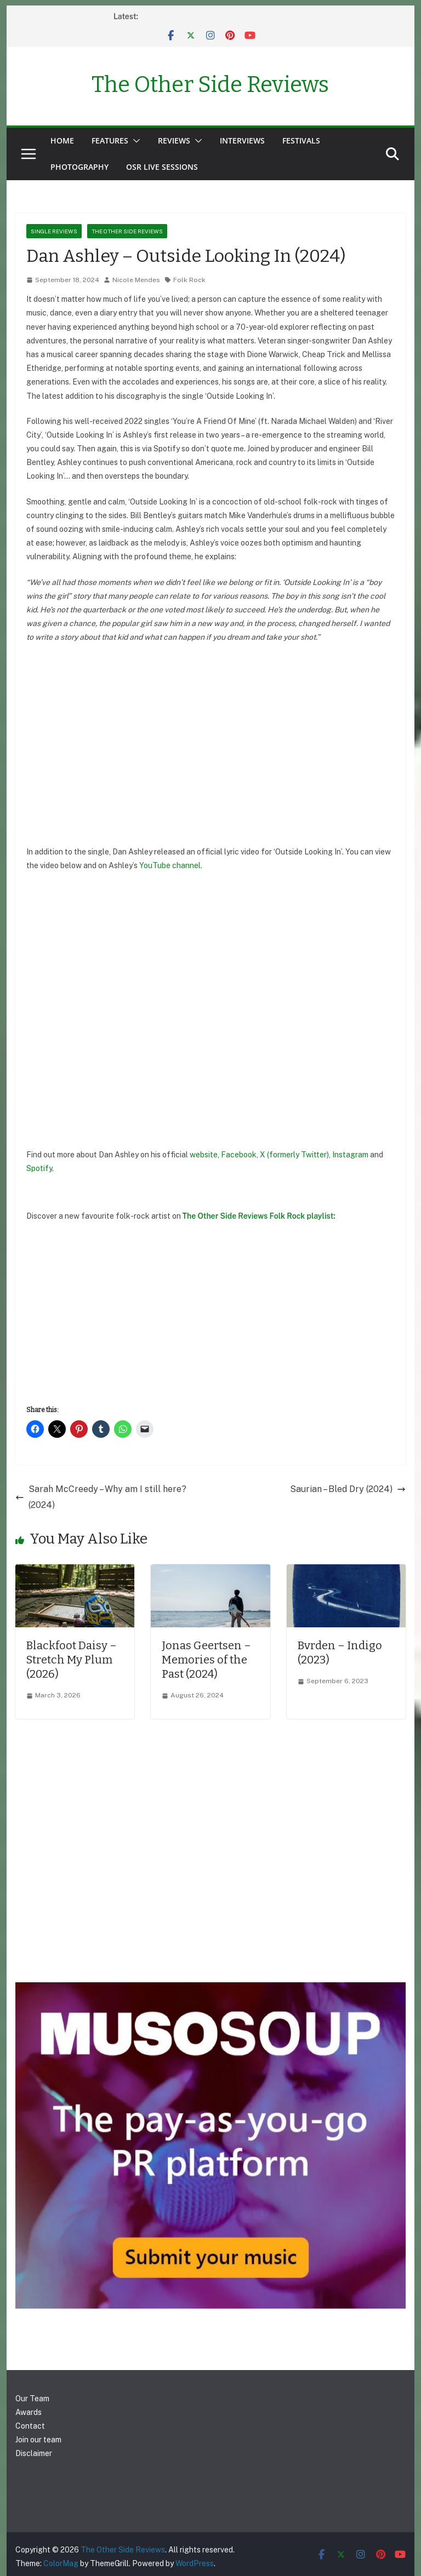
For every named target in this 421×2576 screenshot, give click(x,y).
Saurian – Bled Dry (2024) (348, 1489)
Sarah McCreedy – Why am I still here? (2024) (100, 1497)
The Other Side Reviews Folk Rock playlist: (259, 1216)
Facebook (239, 1154)
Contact (30, 2426)
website (204, 1154)
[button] (134, 140)
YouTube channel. (170, 865)
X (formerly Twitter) (294, 1154)
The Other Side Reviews (210, 85)
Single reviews (54, 231)
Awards (28, 2412)
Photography (79, 167)
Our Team (32, 2398)
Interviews (242, 140)
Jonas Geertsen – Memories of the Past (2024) (206, 1659)
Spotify (39, 1168)
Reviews (174, 140)
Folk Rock (189, 280)
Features (110, 140)
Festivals (301, 140)
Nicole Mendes (136, 280)
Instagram (351, 1154)
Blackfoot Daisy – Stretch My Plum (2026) (71, 1659)
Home (62, 140)
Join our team (38, 2439)
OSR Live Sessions (162, 167)
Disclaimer (33, 2453)
